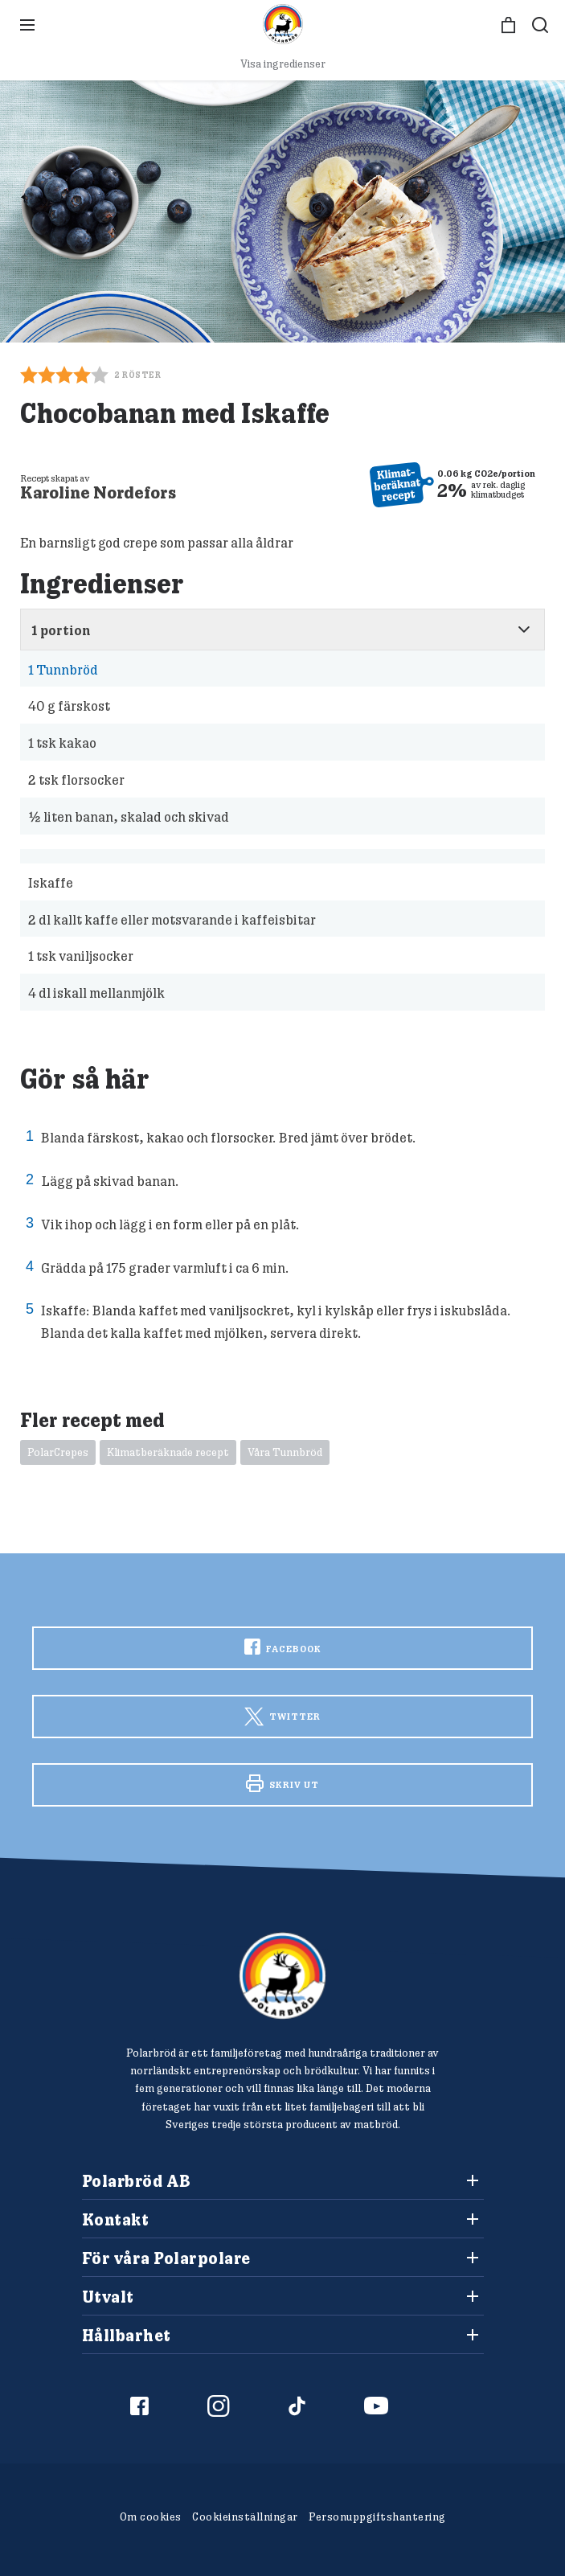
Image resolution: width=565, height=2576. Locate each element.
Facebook (282, 1647)
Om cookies (151, 2516)
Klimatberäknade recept (168, 1452)
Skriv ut (282, 1783)
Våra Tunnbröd (285, 1452)
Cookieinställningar (245, 2516)
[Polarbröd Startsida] (282, 1976)
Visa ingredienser (282, 63)
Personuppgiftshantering (377, 2516)
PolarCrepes (57, 1452)
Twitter (282, 1716)
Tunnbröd (63, 669)
